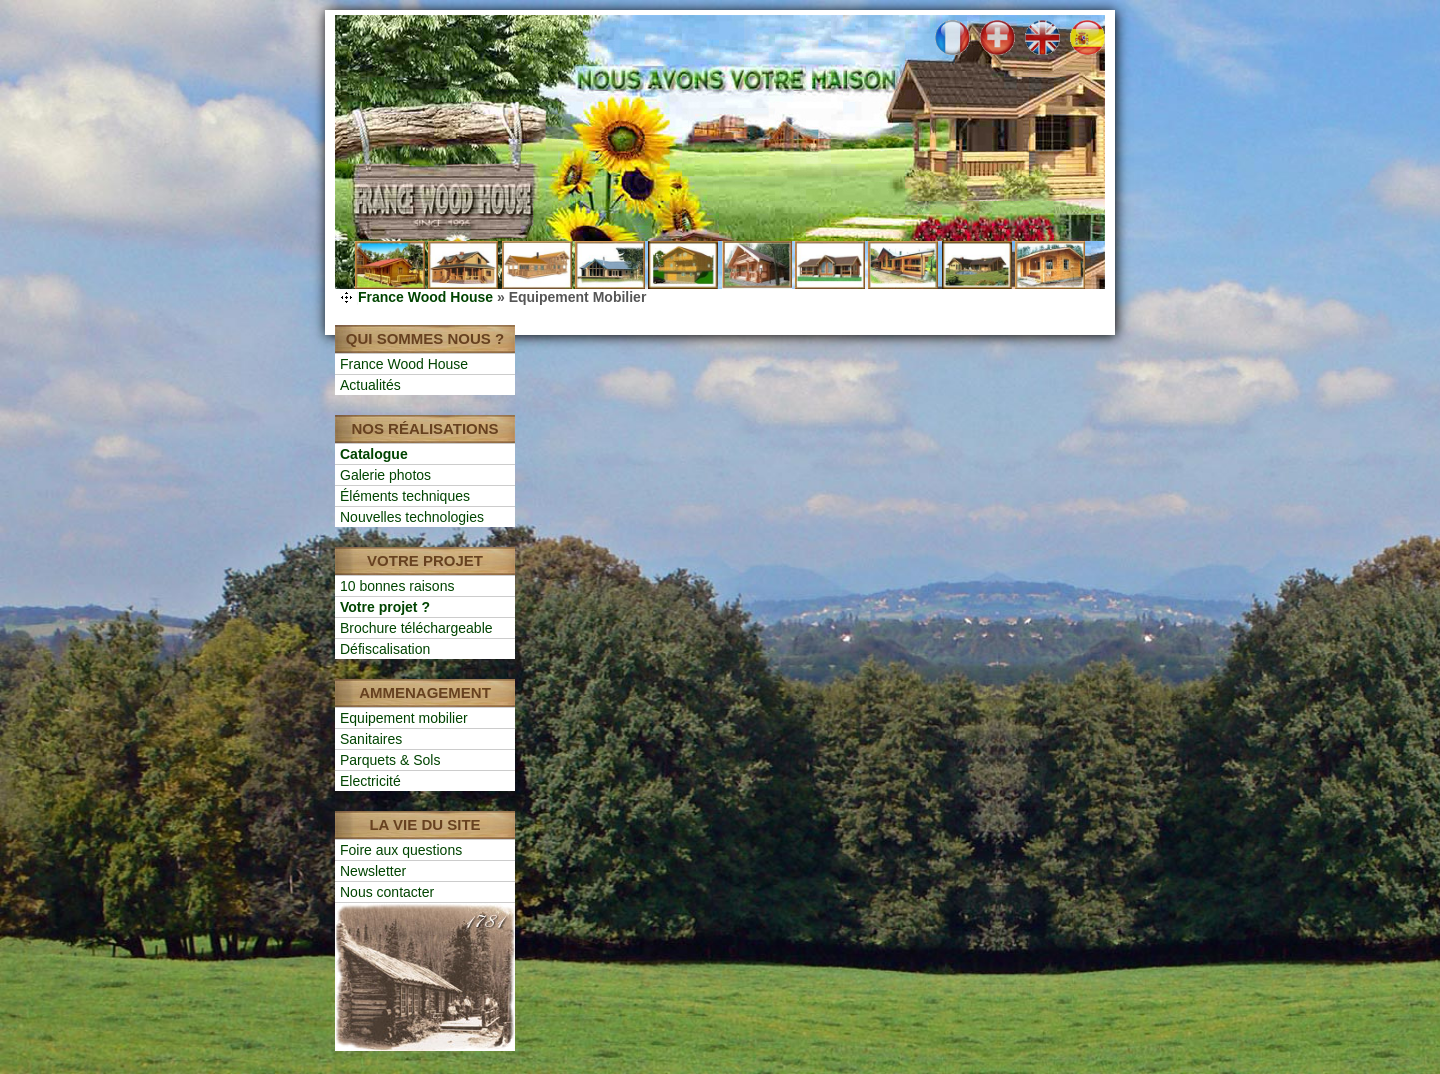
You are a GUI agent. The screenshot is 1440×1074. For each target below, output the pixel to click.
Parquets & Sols (390, 760)
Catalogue (374, 454)
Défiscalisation (385, 649)
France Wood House (425, 297)
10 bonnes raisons (397, 586)
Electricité (370, 781)
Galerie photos (385, 475)
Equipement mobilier (404, 718)
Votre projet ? (385, 607)
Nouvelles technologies (412, 517)
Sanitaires (371, 739)
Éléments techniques (405, 496)
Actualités (370, 385)
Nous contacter (387, 892)
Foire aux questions (401, 850)
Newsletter (373, 871)
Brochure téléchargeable (416, 628)
